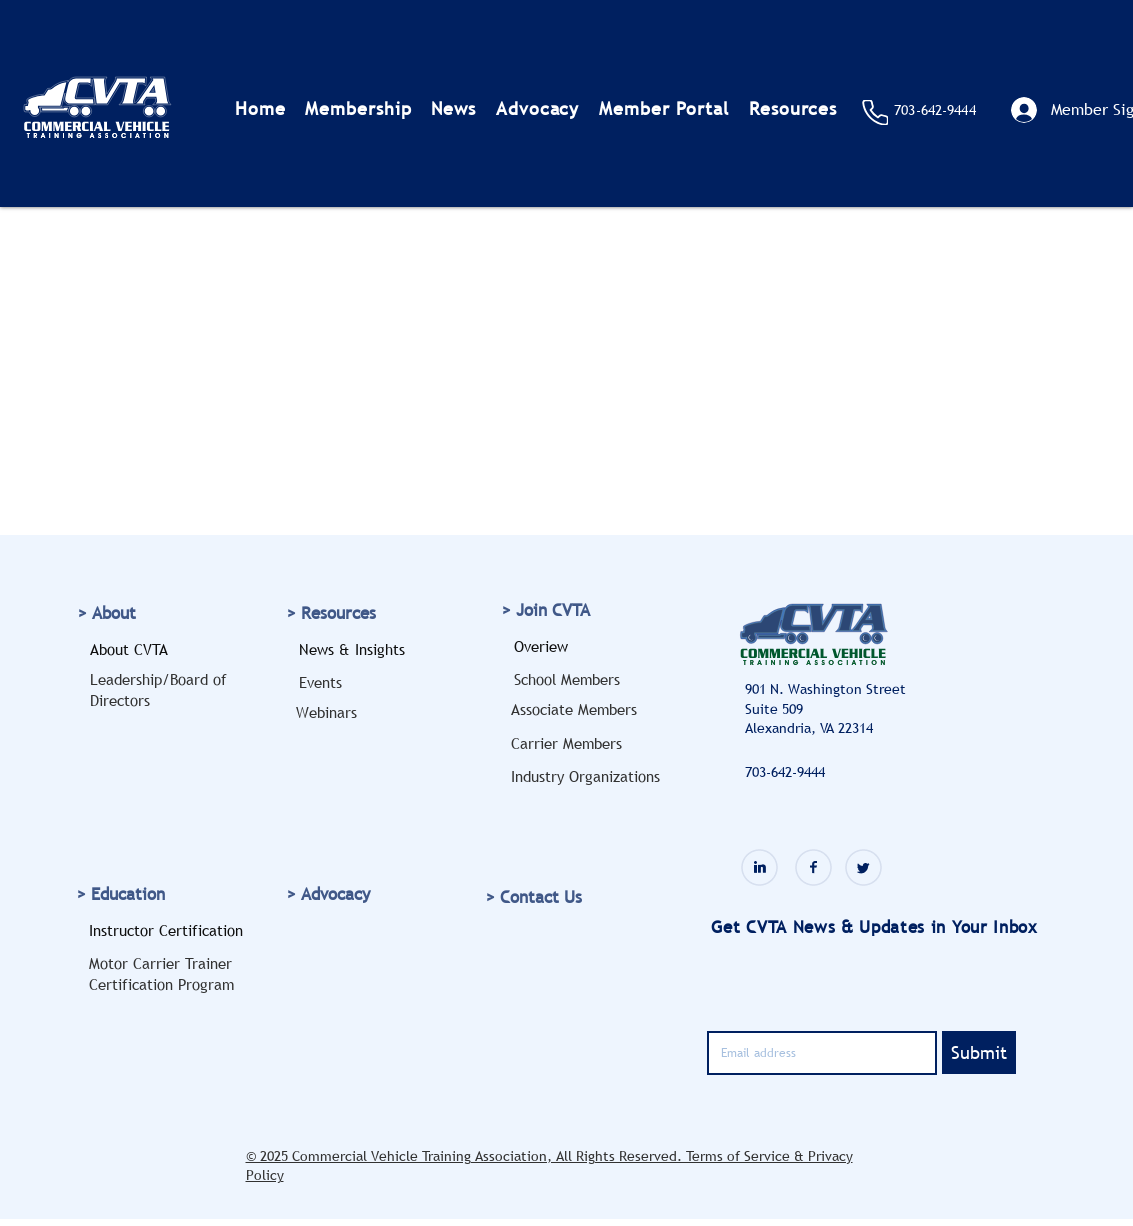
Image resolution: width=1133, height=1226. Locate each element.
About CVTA (129, 649)
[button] (358, 108)
